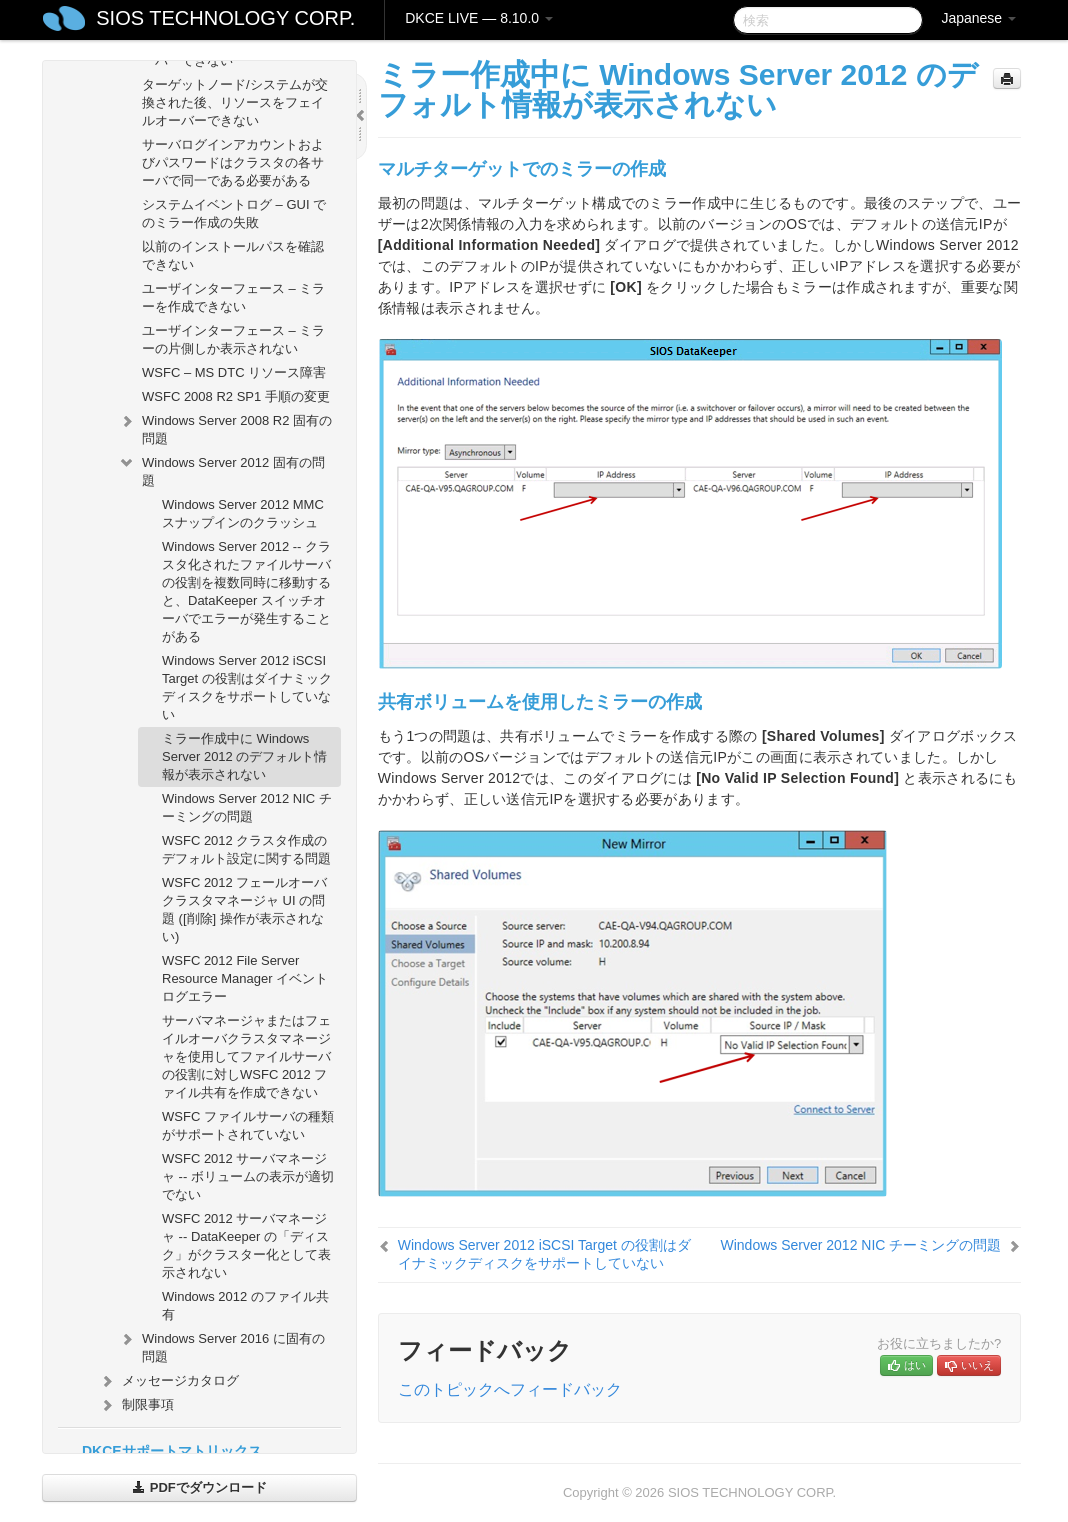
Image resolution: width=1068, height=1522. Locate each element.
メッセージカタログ (168, 1381)
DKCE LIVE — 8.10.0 (479, 18)
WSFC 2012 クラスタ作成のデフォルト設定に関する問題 (246, 849)
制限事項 (136, 1405)
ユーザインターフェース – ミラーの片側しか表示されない (233, 339)
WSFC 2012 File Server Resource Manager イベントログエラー (245, 978)
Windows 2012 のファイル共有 (245, 1305)
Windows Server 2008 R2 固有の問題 (225, 427)
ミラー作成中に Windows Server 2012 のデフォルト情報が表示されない (244, 756)
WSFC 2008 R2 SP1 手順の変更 (236, 396)
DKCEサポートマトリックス (172, 1451)
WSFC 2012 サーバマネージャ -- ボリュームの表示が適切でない (248, 1176)
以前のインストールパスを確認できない (233, 255)
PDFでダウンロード (199, 1487)
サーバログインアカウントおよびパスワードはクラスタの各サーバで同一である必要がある (233, 162)
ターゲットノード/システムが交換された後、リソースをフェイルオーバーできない (235, 102)
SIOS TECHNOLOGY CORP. (225, 18)
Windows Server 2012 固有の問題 (221, 469)
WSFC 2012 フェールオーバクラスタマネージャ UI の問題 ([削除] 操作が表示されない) (244, 909)
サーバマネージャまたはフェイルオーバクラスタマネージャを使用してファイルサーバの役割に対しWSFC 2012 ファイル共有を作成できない (246, 1056)
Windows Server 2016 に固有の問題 (221, 1345)
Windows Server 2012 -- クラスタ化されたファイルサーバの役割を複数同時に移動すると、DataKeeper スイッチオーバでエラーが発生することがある (246, 591)
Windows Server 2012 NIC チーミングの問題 (247, 807)
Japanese (978, 18)
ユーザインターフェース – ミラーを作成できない (233, 297)
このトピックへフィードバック (510, 1389)
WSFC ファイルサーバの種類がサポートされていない (248, 1125)
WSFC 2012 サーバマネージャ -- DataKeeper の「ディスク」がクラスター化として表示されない (246, 1245)
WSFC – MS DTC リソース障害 (234, 372)
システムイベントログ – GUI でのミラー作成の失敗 (234, 213)
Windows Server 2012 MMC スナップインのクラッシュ (243, 513)
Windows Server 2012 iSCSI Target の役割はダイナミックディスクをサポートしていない (247, 687)
